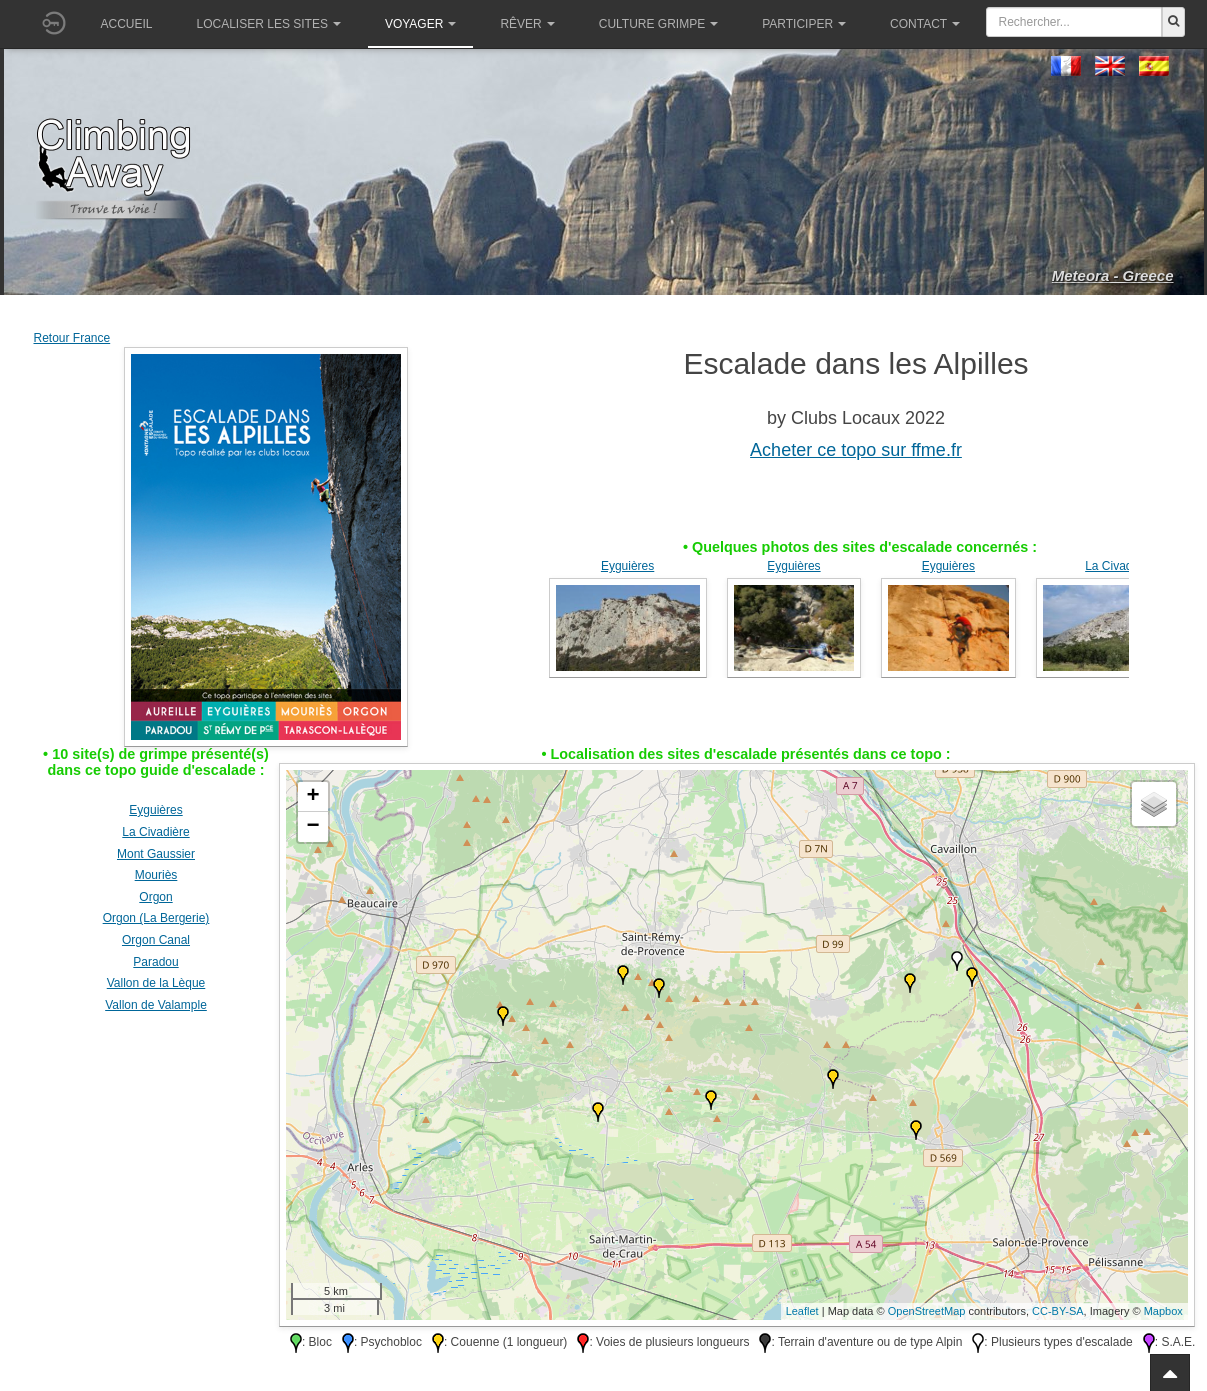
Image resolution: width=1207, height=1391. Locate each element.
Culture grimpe (658, 24)
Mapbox (1163, 1311)
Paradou (155, 962)
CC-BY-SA (1058, 1311)
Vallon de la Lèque (156, 983)
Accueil (127, 24)
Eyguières (627, 566)
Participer (804, 24)
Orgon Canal (156, 940)
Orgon (155, 897)
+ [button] (312, 797)
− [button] (312, 827)
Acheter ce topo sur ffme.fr (856, 450)
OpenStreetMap (927, 1311)
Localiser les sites (269, 24)
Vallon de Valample (156, 1005)
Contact (925, 24)
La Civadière (1118, 566)
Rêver (527, 24)
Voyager (420, 24)
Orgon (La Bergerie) (156, 918)
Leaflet (802, 1311)
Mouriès (156, 875)
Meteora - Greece (1113, 275)
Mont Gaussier (156, 854)
